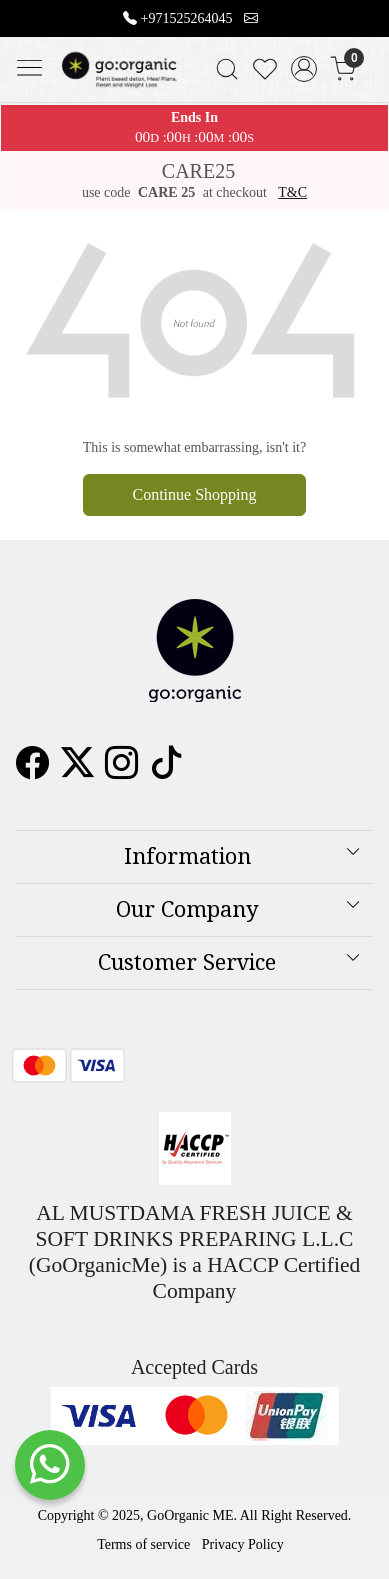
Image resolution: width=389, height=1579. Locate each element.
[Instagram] (121, 770)
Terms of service (143, 1544)
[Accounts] (304, 69)
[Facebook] (32, 770)
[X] (77, 770)
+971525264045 (187, 18)
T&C (292, 192)
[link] (226, 69)
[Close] (366, 23)
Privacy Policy (243, 1544)
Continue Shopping (194, 494)
